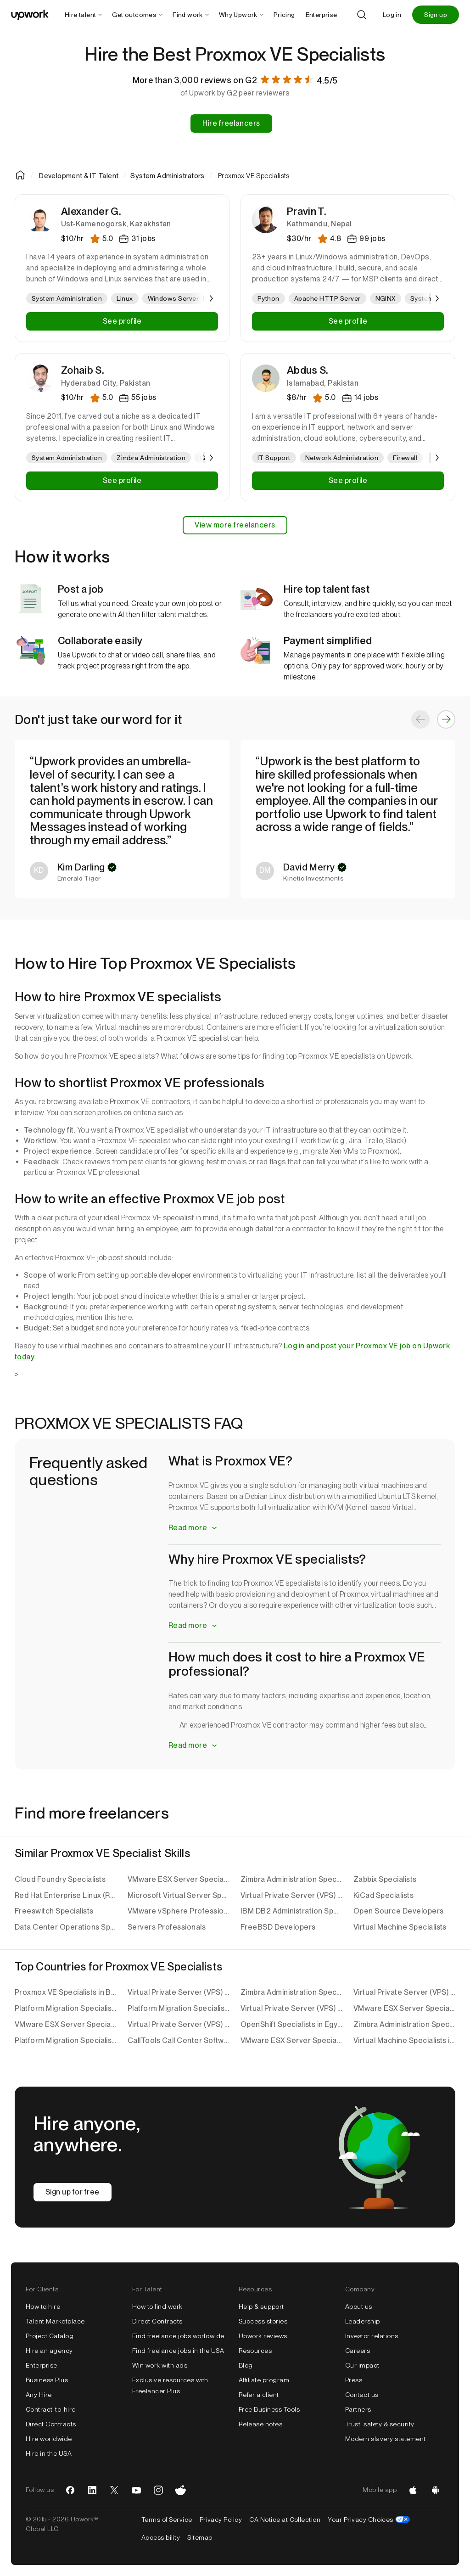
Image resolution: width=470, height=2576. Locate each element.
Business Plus (47, 2380)
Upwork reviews (263, 2336)
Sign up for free (72, 2192)
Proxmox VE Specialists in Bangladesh (66, 1992)
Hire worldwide (49, 2438)
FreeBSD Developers (278, 1927)
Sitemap (199, 2537)
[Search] (362, 15)
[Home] (21, 175)
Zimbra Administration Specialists (291, 1879)
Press (353, 2380)
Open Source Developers (398, 1911)
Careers (357, 2350)
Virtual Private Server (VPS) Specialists (291, 1895)
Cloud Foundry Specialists (60, 1879)
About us (358, 2306)
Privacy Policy (221, 2519)
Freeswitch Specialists (54, 1911)
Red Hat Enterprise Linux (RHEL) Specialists (66, 1895)
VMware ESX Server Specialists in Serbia (404, 2008)
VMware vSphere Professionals (178, 1911)
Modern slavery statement (385, 2438)
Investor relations (371, 2336)
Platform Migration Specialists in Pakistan (178, 2008)
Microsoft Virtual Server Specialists (178, 1895)
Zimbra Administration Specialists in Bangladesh (404, 2024)
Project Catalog (49, 2336)
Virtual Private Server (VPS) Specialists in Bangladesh (178, 2024)
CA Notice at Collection (284, 2519)
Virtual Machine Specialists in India (404, 2040)
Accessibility (160, 2537)
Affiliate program (264, 2380)
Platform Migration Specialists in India (66, 2008)
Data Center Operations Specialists (66, 1927)
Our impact (362, 2365)
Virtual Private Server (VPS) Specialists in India (404, 1992)
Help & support (261, 2306)
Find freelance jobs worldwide (178, 2336)
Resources (255, 2350)
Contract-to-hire (51, 2409)
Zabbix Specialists (385, 1879)
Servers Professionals (167, 1927)
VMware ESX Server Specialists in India (291, 2040)
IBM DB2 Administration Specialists (291, 1911)
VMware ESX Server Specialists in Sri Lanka (66, 2024)
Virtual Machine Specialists (400, 1927)
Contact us (362, 2394)
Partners (358, 2409)
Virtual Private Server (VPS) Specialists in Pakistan (291, 2008)
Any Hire (39, 2394)
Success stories (263, 2321)
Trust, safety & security (379, 2424)
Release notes (260, 2424)
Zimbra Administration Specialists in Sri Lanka (291, 1992)
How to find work (157, 2306)
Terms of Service (166, 2519)
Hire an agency (49, 2350)
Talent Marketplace (55, 2321)
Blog (246, 2365)
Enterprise (41, 2365)
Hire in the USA (49, 2453)
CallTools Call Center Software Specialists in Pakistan (178, 2040)
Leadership (362, 2321)
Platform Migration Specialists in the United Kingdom (66, 2040)
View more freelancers (235, 525)
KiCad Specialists (383, 1895)
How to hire (43, 2306)
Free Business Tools (269, 2409)
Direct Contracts (51, 2424)
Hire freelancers (231, 123)
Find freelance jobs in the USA (178, 2350)
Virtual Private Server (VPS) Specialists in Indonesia (178, 1992)
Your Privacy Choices (369, 2519)
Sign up (435, 14)
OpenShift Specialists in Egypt (291, 2024)
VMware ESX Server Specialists (178, 1879)
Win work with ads (159, 2365)
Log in (392, 14)
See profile (122, 321)
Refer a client (259, 2394)
